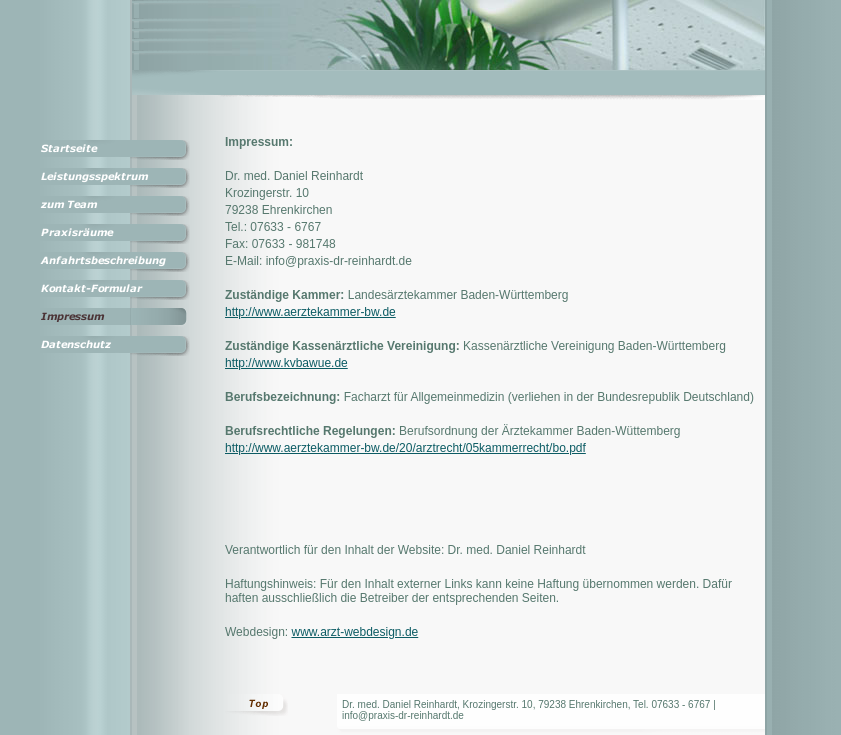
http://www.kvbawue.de (286, 363)
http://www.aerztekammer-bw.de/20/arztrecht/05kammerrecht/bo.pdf (405, 448)
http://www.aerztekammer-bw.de (310, 312)
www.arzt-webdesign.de (355, 632)
